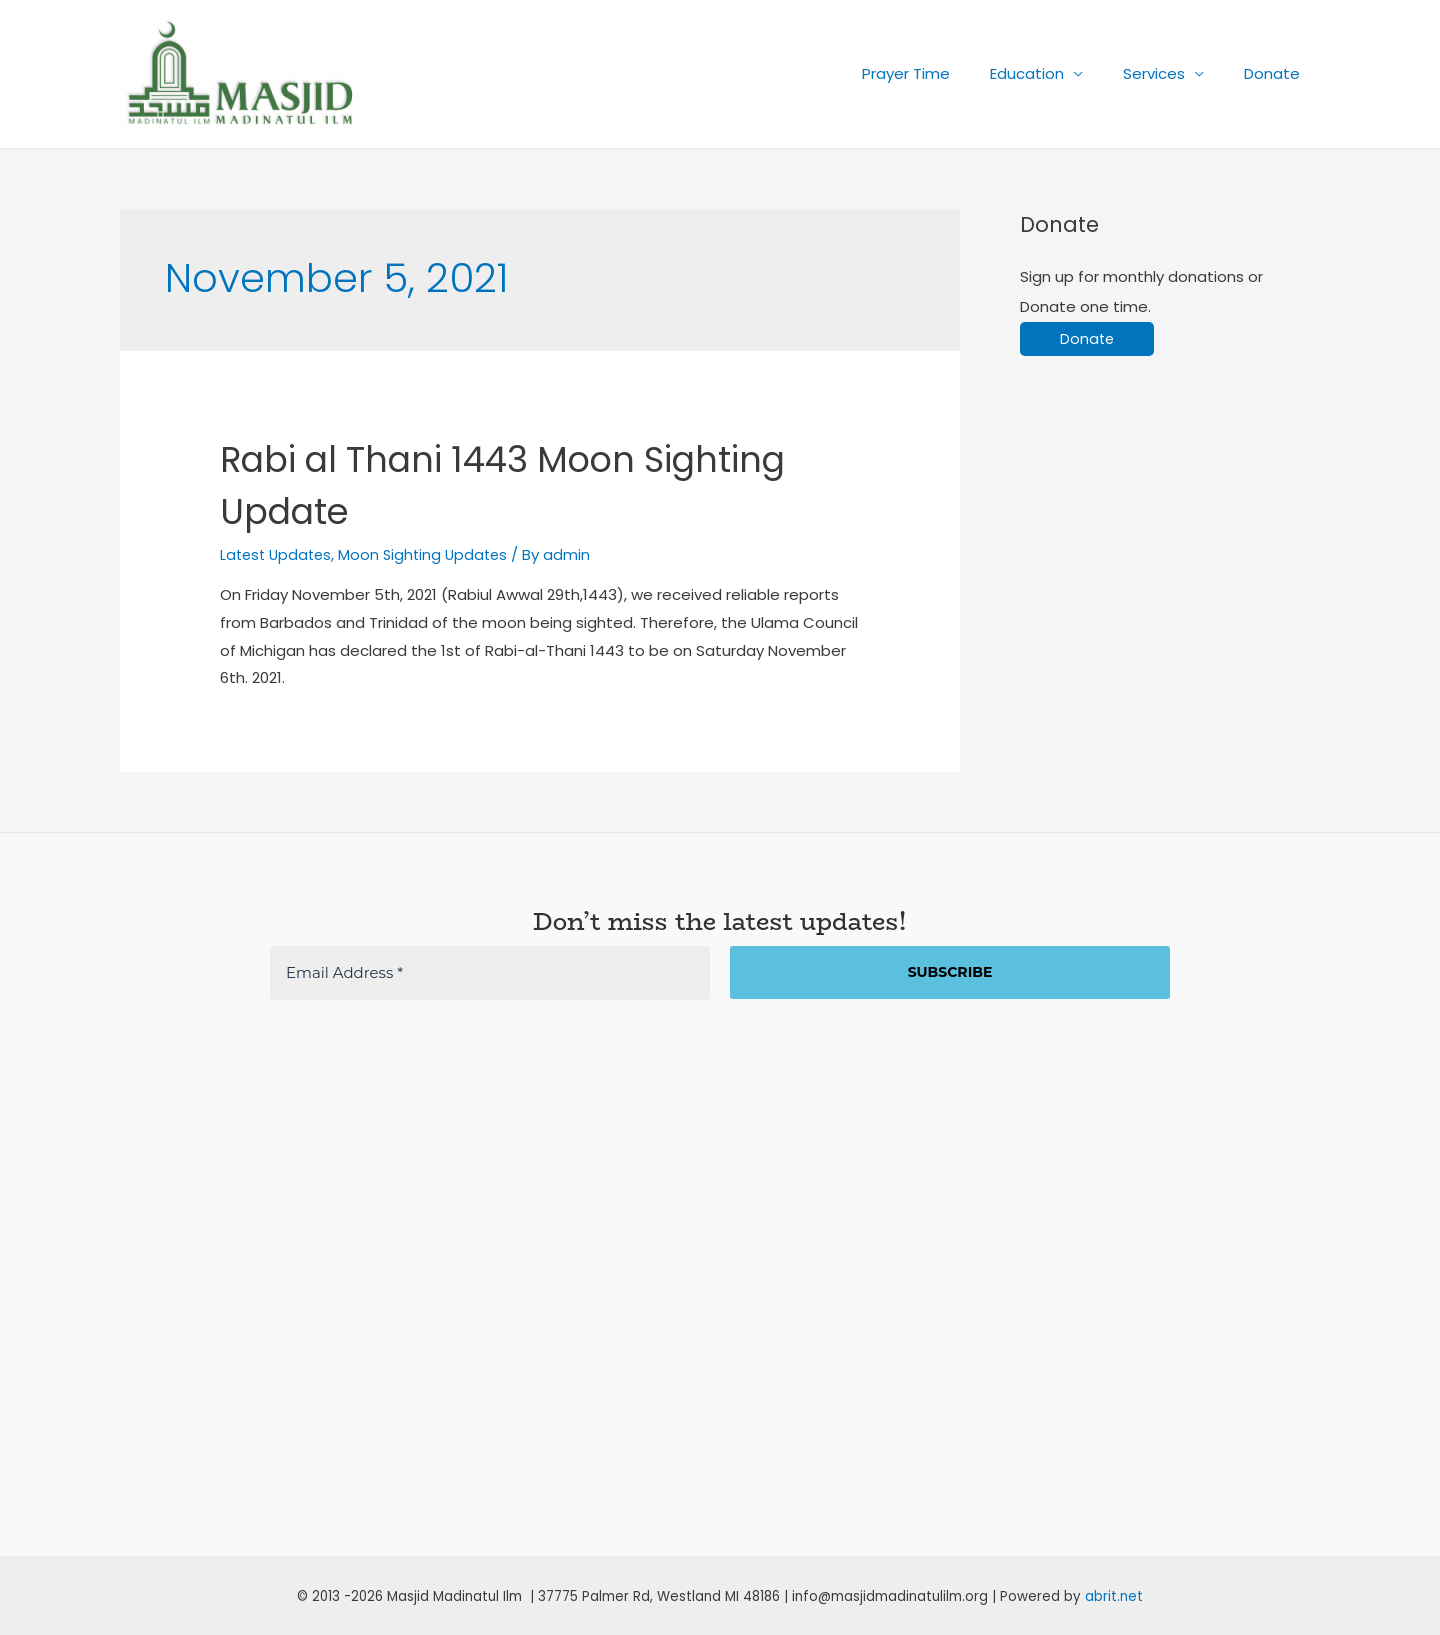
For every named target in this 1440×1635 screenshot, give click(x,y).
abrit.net (1114, 1595)
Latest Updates (278, 554)
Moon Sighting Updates (431, 554)
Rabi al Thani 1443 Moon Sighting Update (457, 484)
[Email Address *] (490, 972)
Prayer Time (941, 73)
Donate (1277, 73)
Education (1052, 73)
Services (1169, 73)
